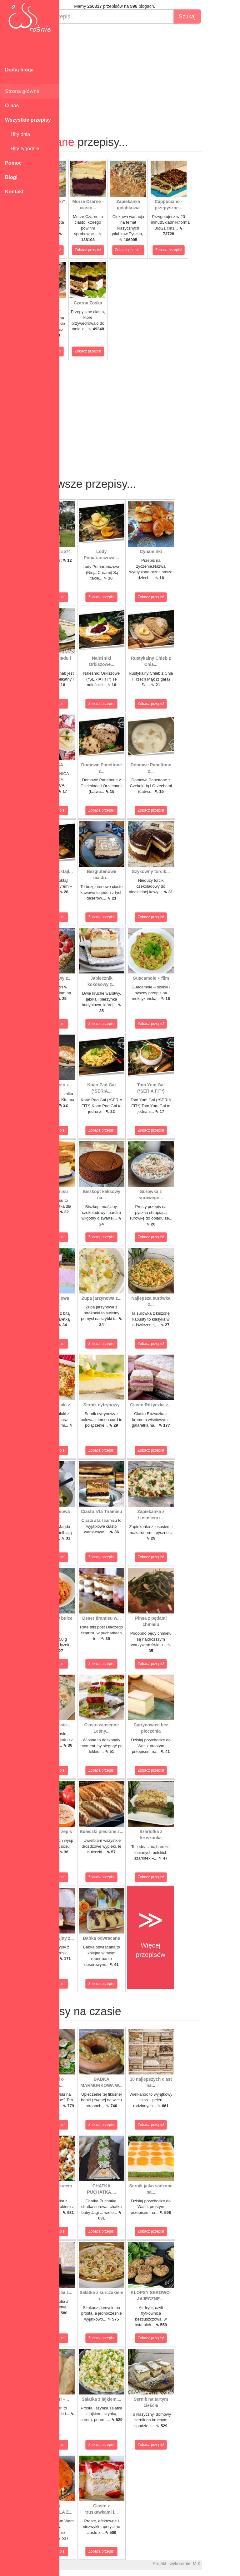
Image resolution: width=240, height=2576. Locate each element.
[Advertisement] (149, 73)
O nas (12, 105)
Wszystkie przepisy (28, 120)
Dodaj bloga (19, 69)
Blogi (11, 177)
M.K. (232, 2563)
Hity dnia (17, 134)
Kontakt (14, 191)
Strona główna (22, 91)
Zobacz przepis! (82, 250)
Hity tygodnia (22, 148)
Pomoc (13, 163)
